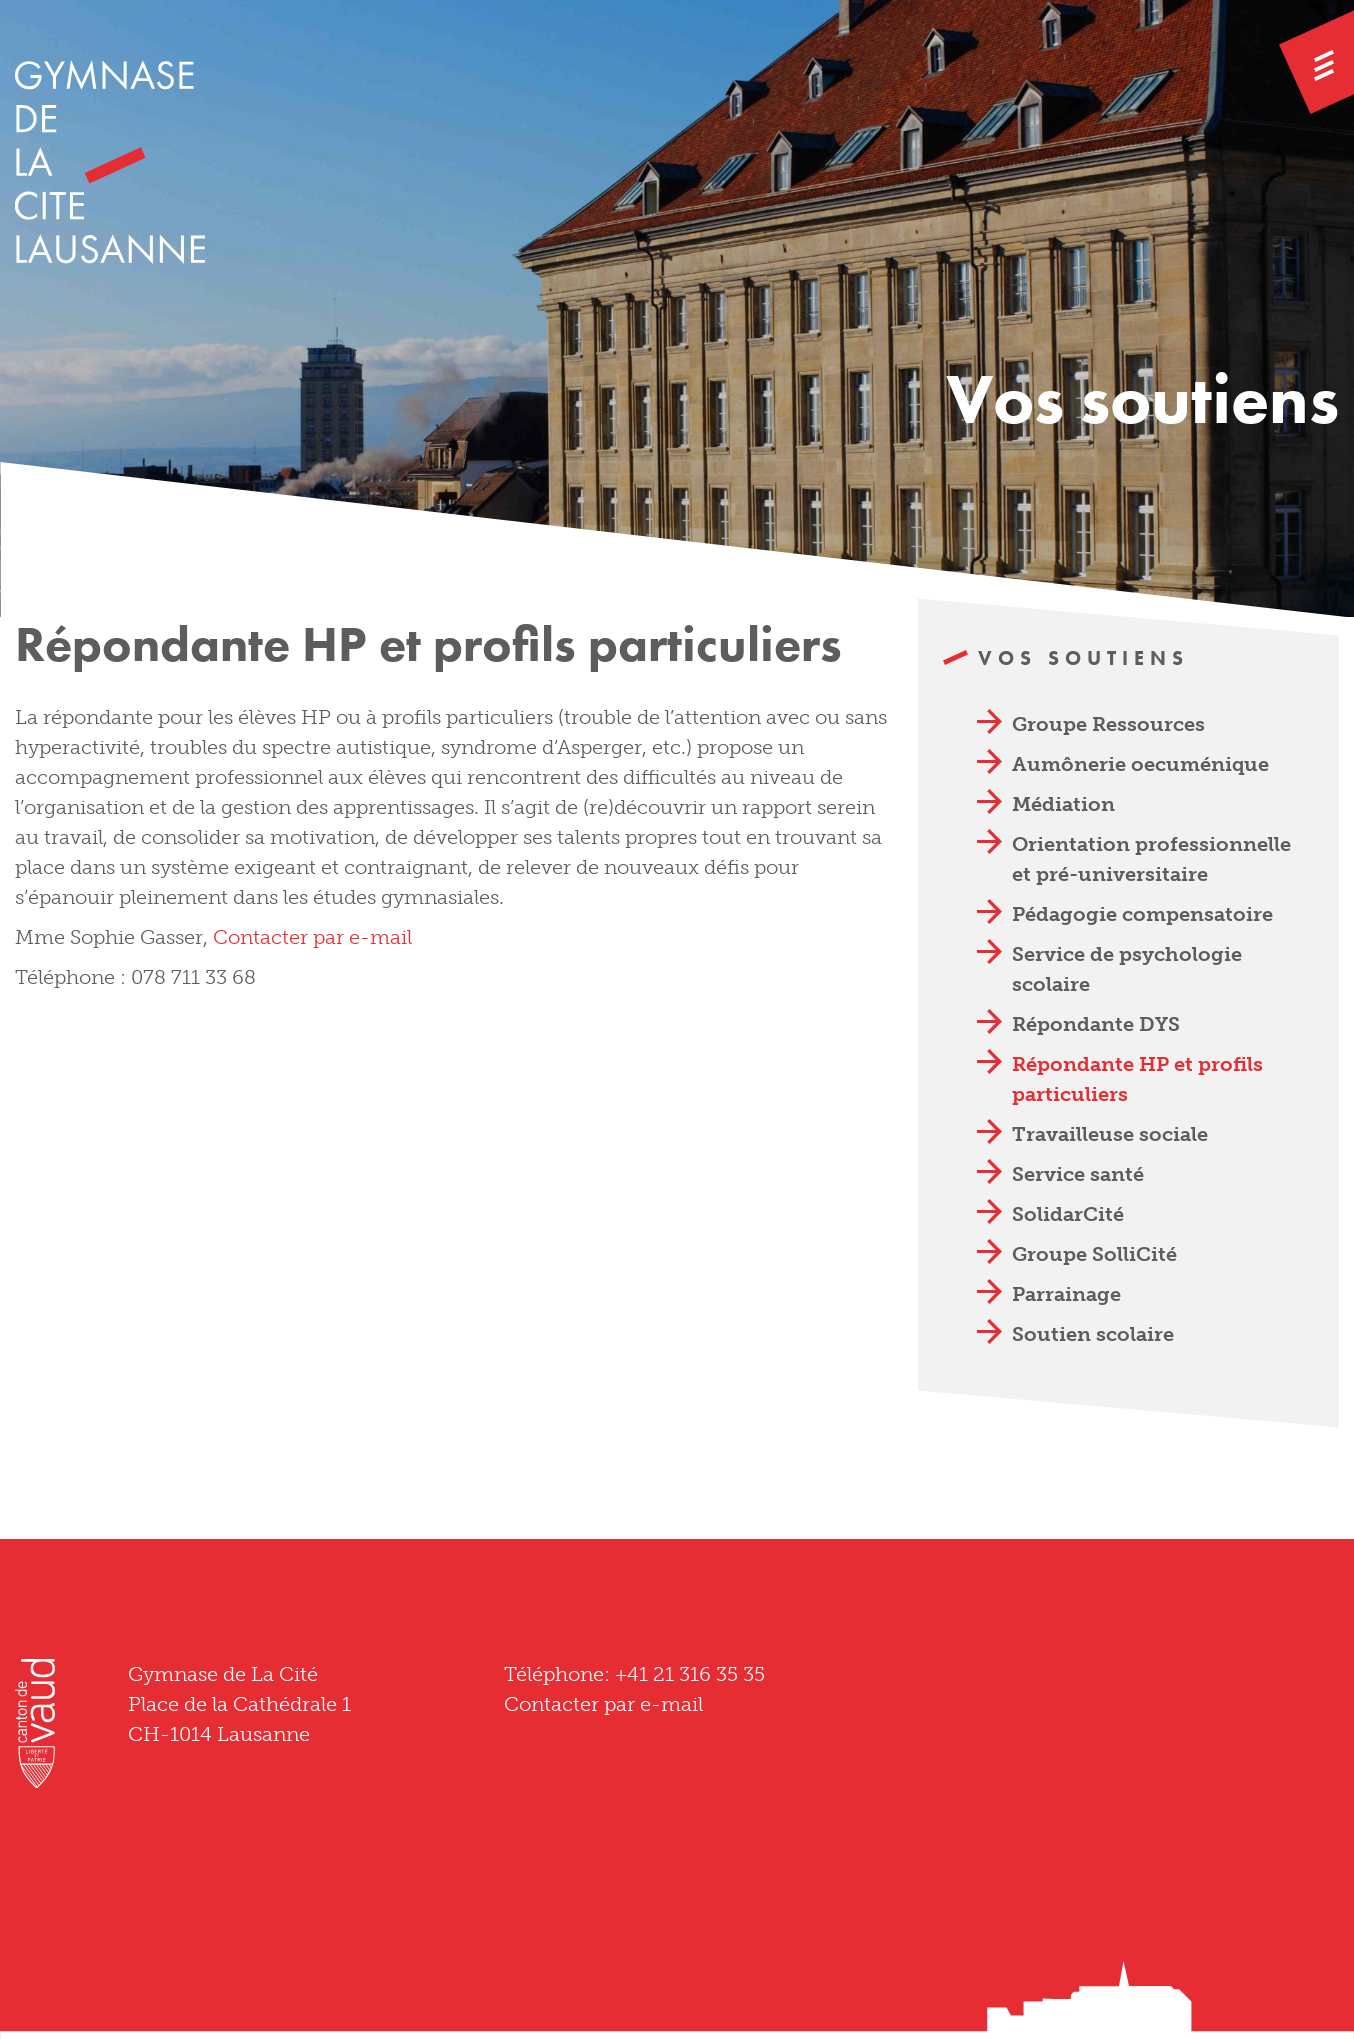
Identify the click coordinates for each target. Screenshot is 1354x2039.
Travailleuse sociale (1110, 1134)
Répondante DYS (1096, 1024)
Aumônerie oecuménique (1140, 764)
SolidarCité (1068, 1214)
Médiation (1063, 804)
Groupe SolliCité (1094, 1254)
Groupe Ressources (1108, 724)
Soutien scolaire (1093, 1334)
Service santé (1078, 1174)
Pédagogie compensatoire (1142, 914)
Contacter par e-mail (312, 937)
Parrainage (1066, 1294)
